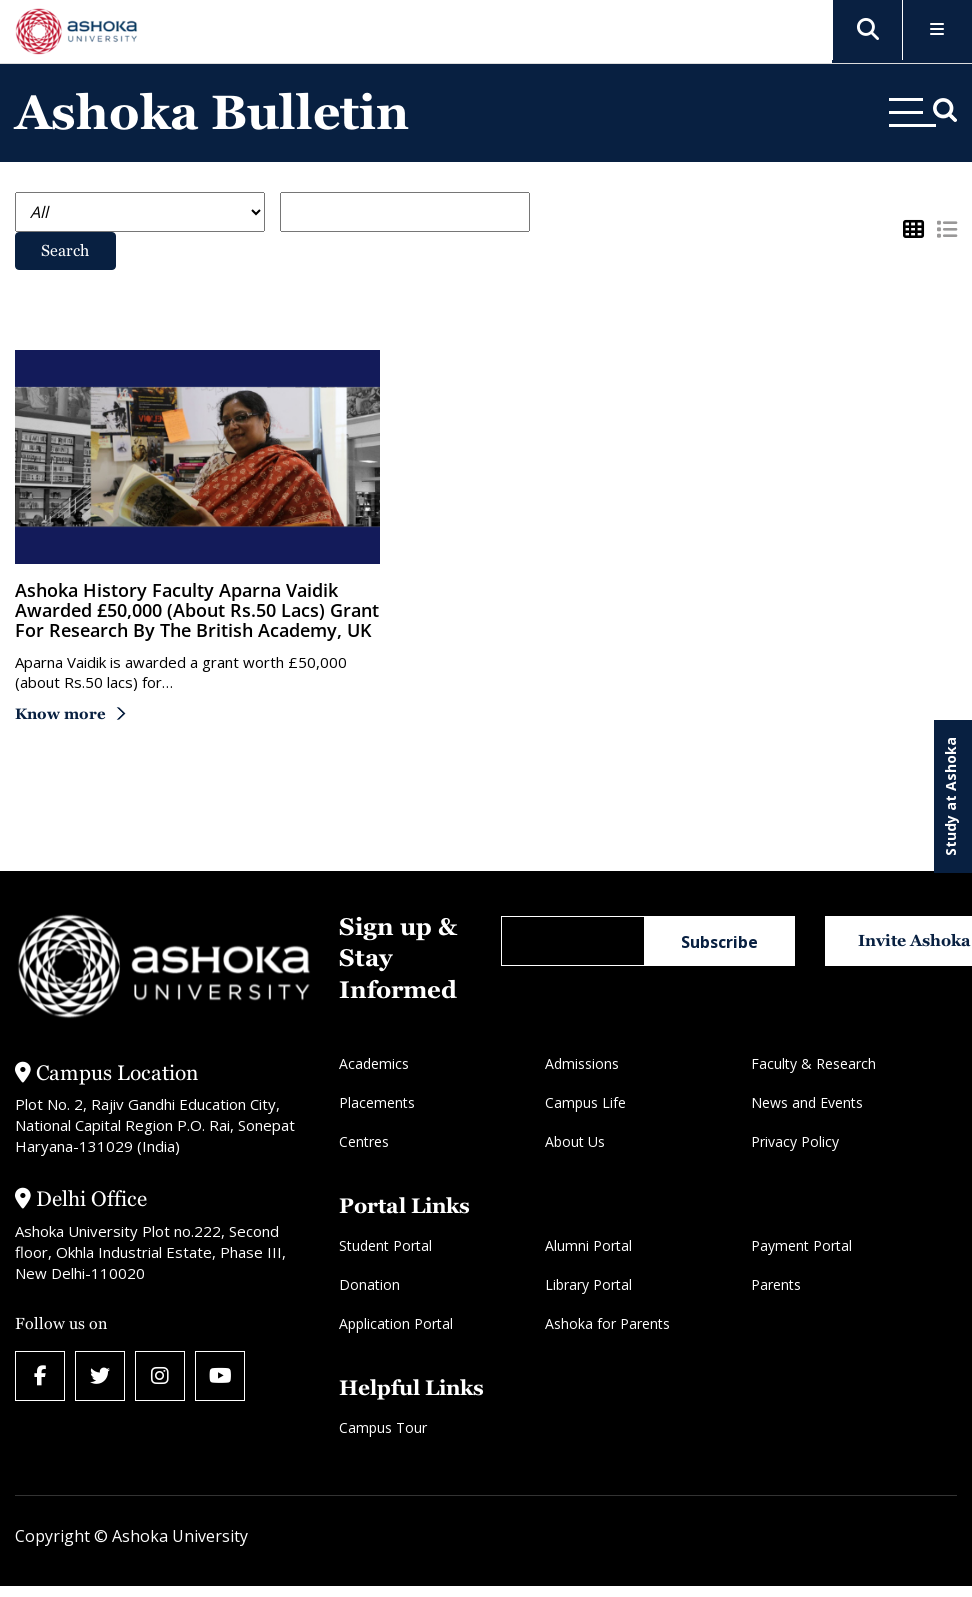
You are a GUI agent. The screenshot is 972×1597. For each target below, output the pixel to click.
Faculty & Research (813, 1063)
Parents (776, 1284)
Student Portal (385, 1245)
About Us (575, 1141)
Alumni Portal (588, 1245)
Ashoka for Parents (607, 1323)
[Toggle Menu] (937, 30)
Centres (364, 1141)
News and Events (807, 1102)
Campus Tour (383, 1427)
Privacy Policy (795, 1141)
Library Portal (588, 1284)
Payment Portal (801, 1245)
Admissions (582, 1063)
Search (65, 250)
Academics (374, 1063)
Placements (377, 1102)
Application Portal (396, 1323)
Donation (369, 1284)
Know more (60, 713)
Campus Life (585, 1102)
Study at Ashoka (950, 796)
